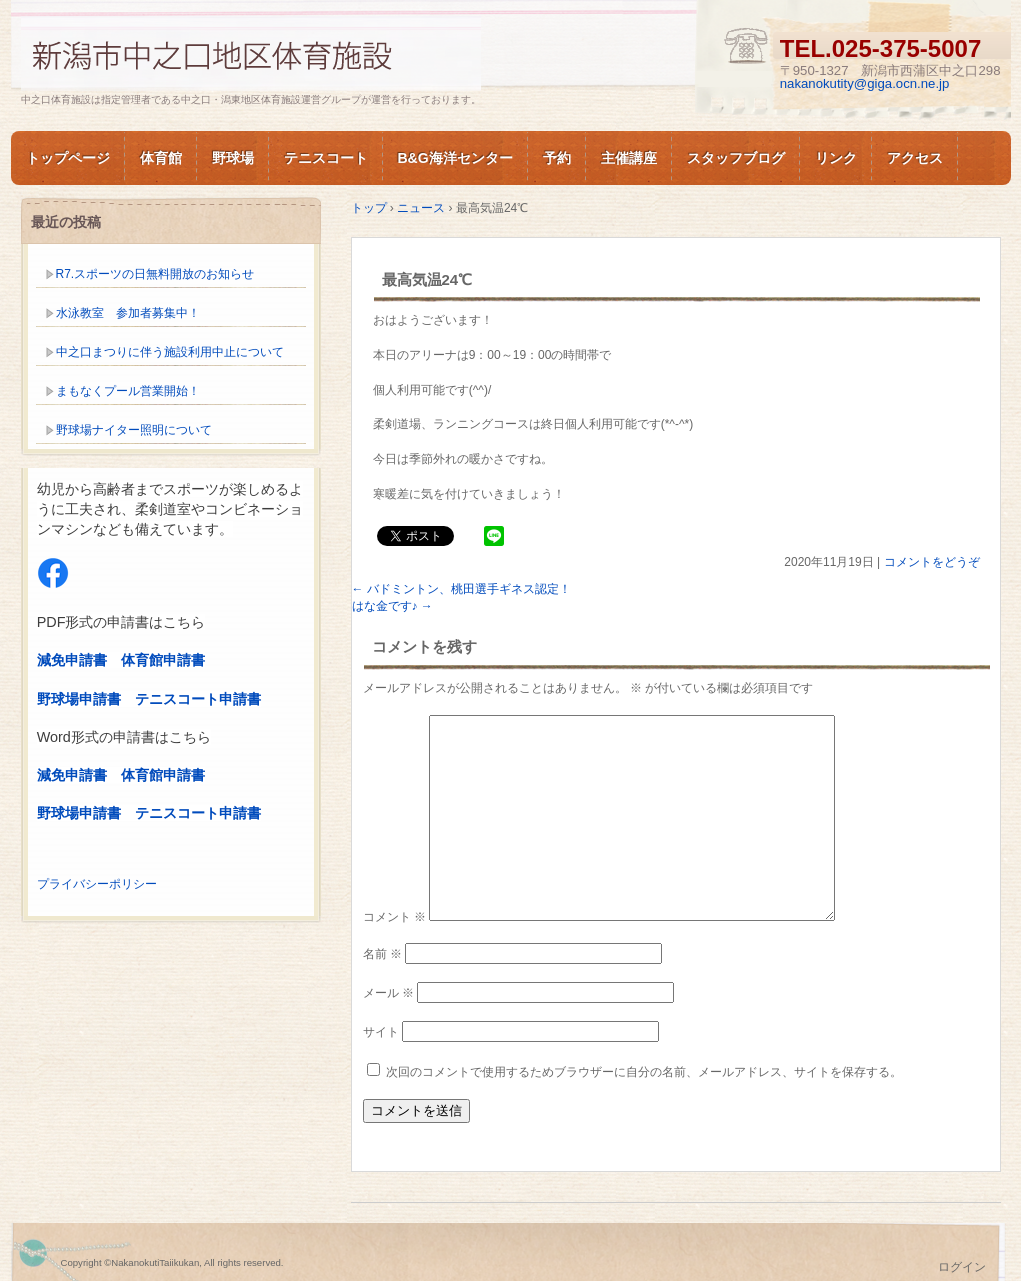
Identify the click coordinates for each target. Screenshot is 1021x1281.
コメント (394, 917)
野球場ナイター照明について (134, 430)
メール (388, 993)
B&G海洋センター (455, 158)
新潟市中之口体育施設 (251, 53)
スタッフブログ (736, 158)
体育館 (161, 158)
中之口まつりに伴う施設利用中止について (170, 352)
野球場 (233, 158)
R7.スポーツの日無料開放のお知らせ (155, 274)
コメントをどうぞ (932, 562)
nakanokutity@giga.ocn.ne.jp (865, 83)
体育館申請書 (163, 660)
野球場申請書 (79, 699)
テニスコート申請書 (198, 699)
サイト (381, 1032)
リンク (836, 158)
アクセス (915, 158)
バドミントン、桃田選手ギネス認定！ (461, 589)
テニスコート (326, 158)
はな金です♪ (392, 606)
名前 (382, 954)
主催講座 (629, 158)
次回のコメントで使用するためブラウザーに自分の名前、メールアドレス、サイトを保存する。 (644, 1072)
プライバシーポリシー (97, 884)
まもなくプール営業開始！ (128, 391)
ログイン (962, 1267)
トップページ (68, 158)
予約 (557, 158)
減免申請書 (72, 660)
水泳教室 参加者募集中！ (128, 313)
